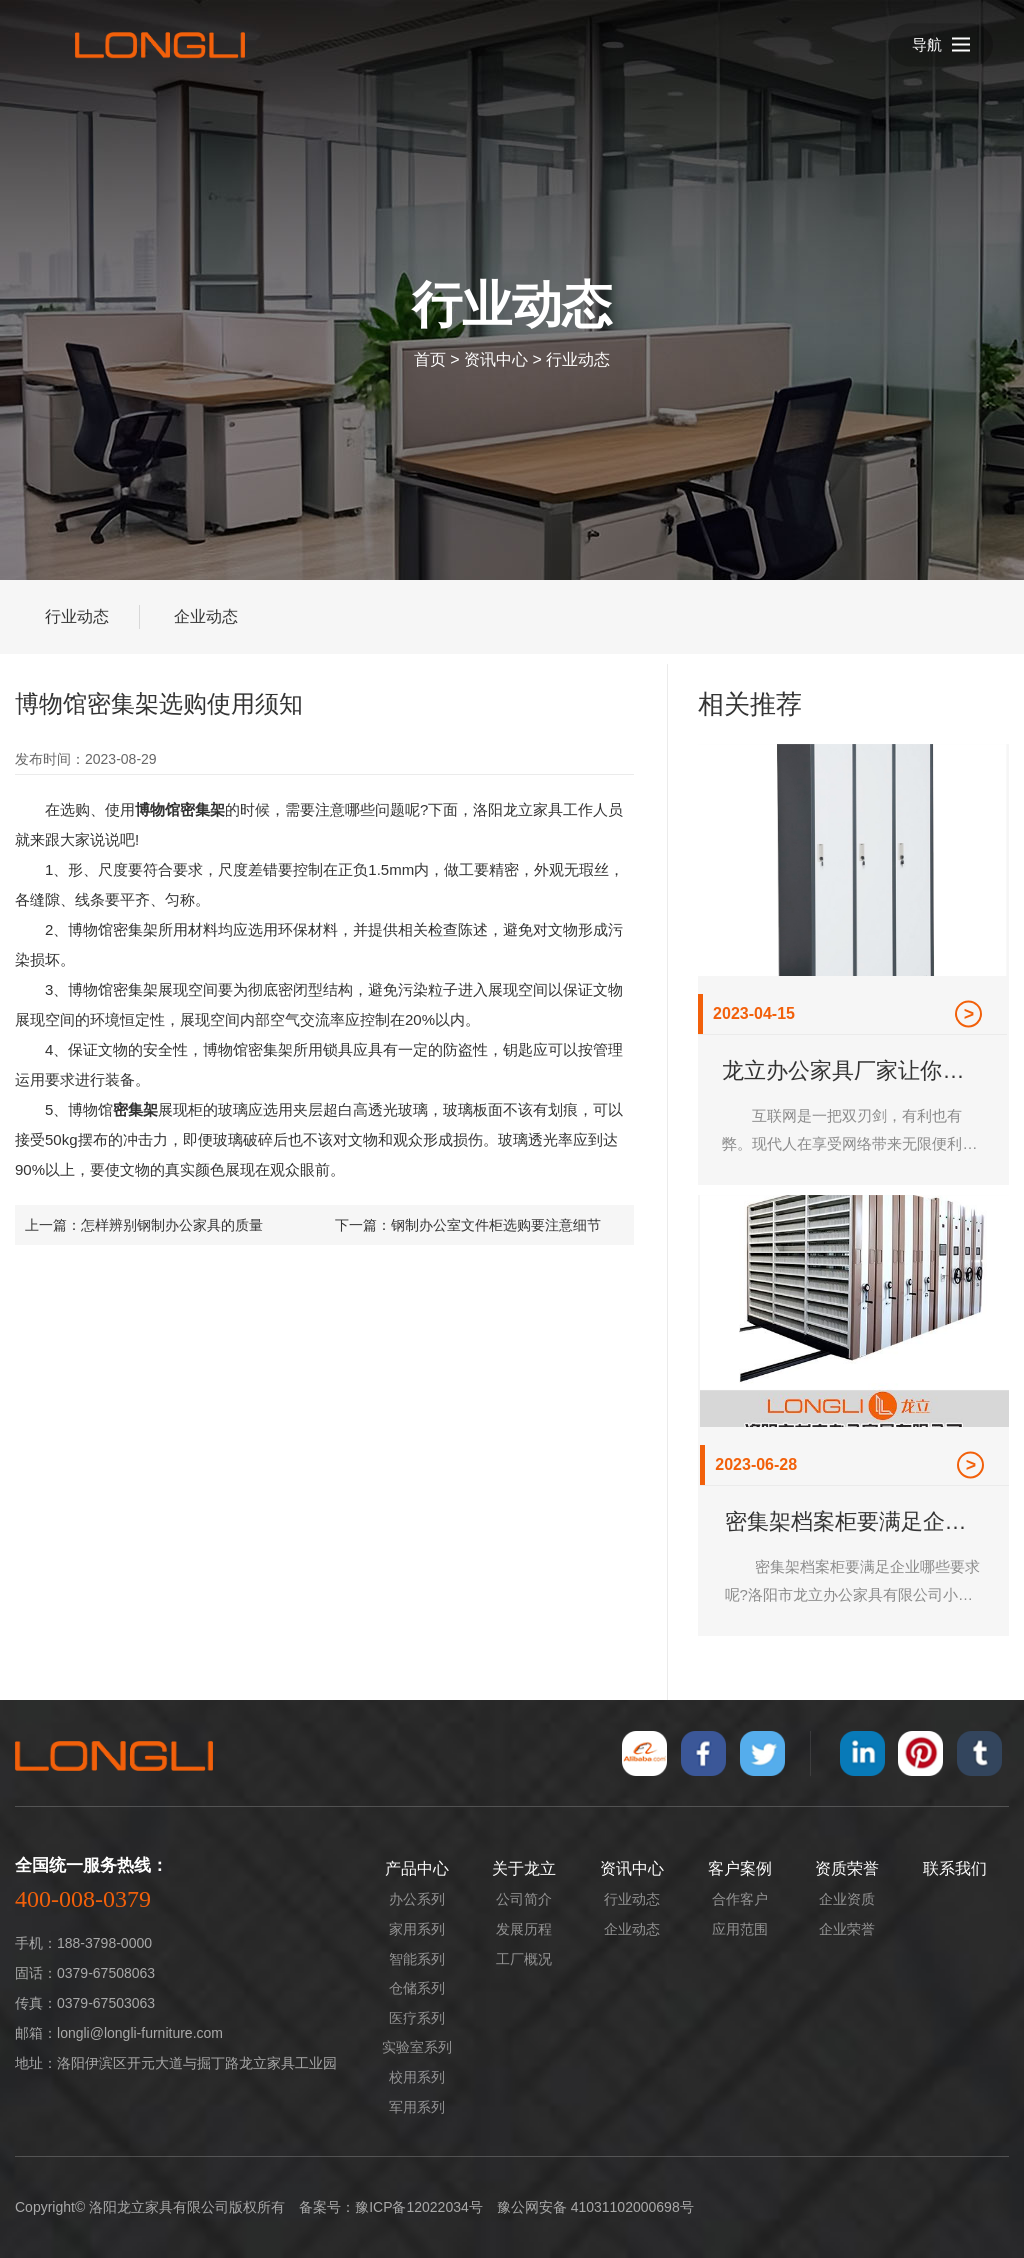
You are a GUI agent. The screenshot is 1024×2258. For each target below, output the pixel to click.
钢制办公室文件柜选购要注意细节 (496, 1225)
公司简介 (524, 1899)
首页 (430, 359)
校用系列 (417, 2077)
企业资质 (847, 1899)
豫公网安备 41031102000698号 (595, 2207)
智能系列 (417, 1959)
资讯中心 (496, 359)
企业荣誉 (847, 1929)
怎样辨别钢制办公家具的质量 (172, 1225)
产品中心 (417, 1868)
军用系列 (417, 2107)
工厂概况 (524, 1959)
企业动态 (206, 616)
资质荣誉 (847, 1868)
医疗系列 (417, 2018)
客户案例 (740, 1868)
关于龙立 (524, 1868)
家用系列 (417, 1929)
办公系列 (417, 1899)
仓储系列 (417, 1988)
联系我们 (955, 1868)
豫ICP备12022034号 (419, 2207)
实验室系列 (417, 2047)
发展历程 (524, 1929)
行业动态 (578, 359)
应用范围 (740, 1929)
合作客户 (740, 1899)
